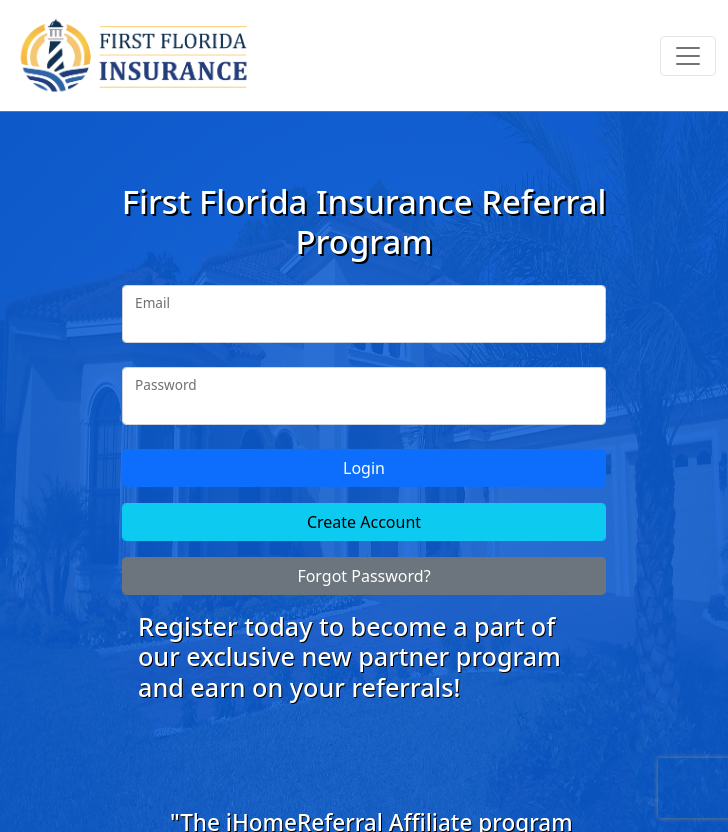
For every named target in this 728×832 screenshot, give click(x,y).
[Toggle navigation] (688, 56)
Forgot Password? (363, 576)
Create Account (364, 522)
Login (364, 468)
